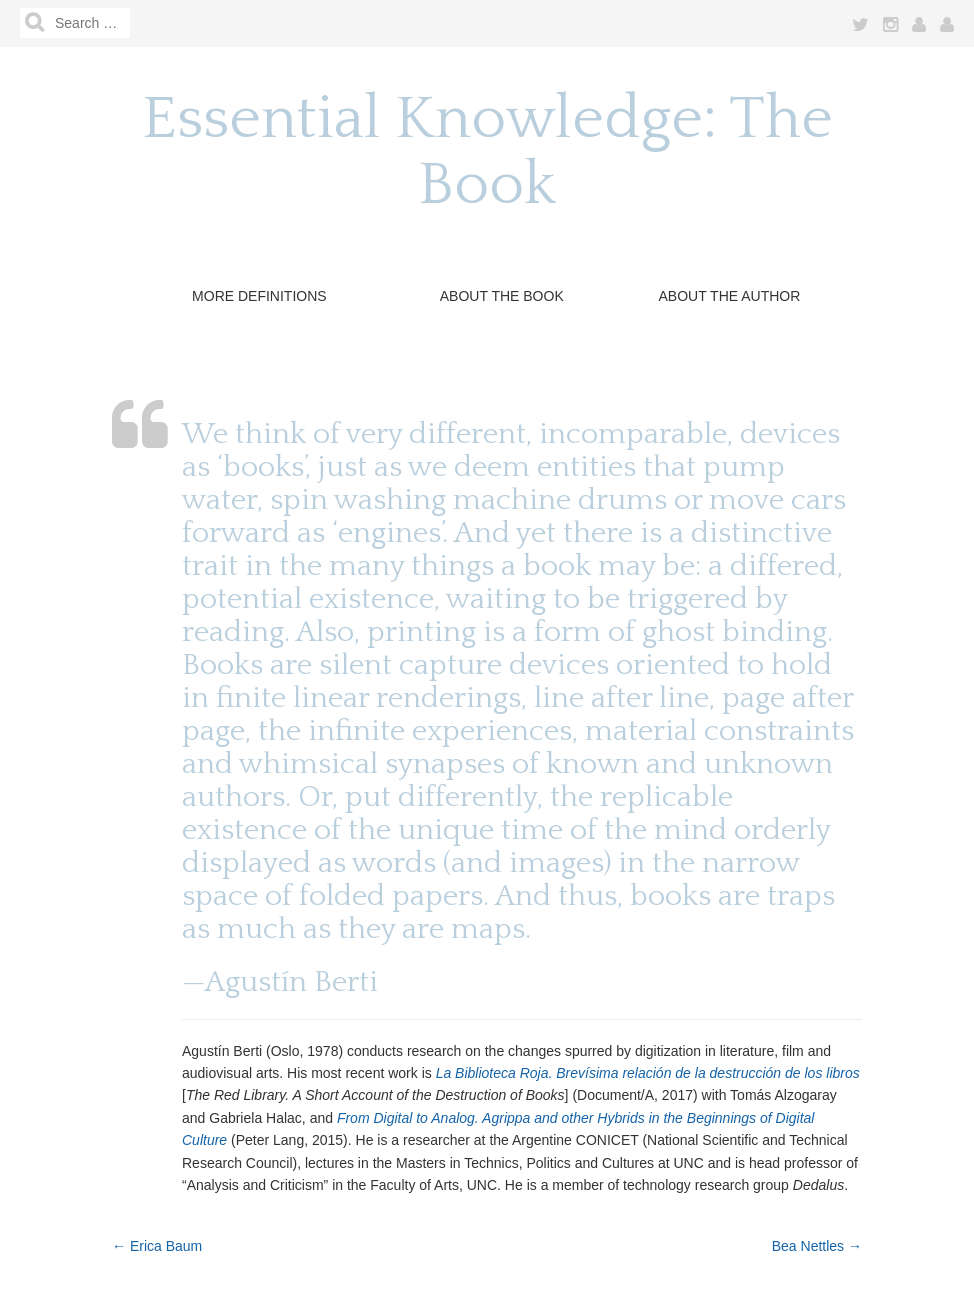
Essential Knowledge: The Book (487, 152)
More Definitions (259, 296)
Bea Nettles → (817, 1246)
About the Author (729, 296)
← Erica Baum (157, 1246)
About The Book (502, 296)
